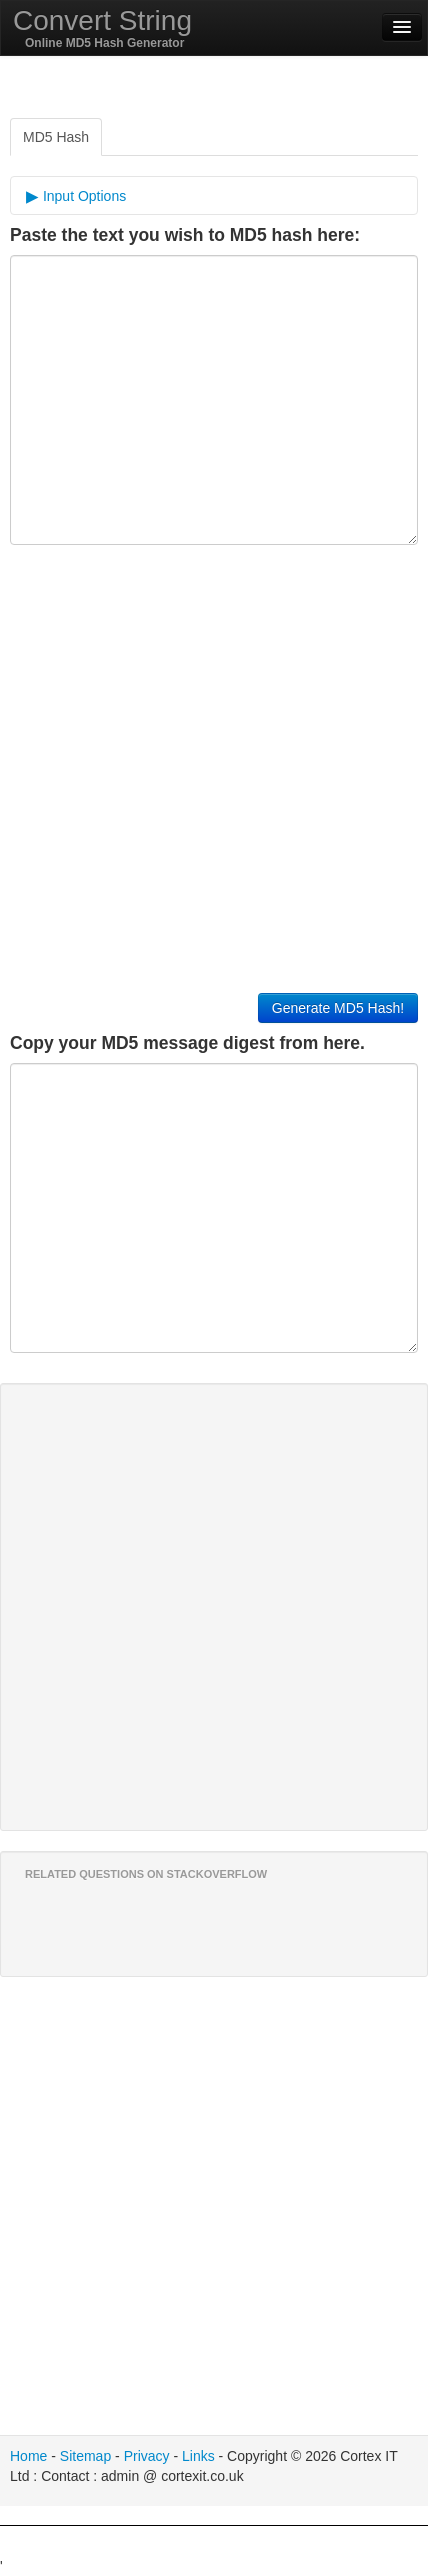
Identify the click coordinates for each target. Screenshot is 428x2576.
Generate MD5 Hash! (338, 1008)
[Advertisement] (214, 2551)
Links (198, 2456)
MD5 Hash (56, 137)
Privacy (147, 2456)
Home (28, 2456)
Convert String (102, 20)
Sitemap (85, 2456)
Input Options (82, 196)
